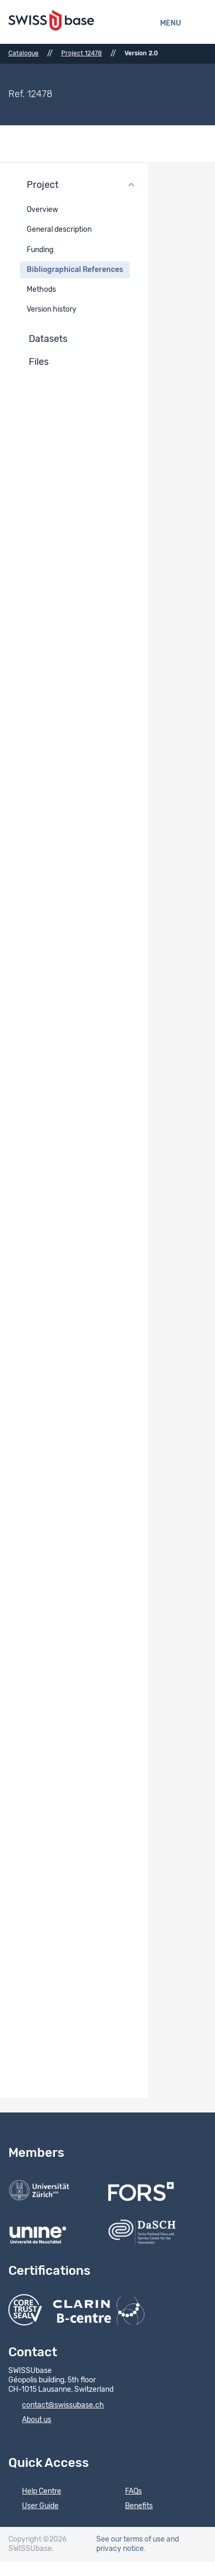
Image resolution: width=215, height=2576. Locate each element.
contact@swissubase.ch (56, 2406)
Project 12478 (81, 53)
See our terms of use (130, 2539)
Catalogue (23, 53)
